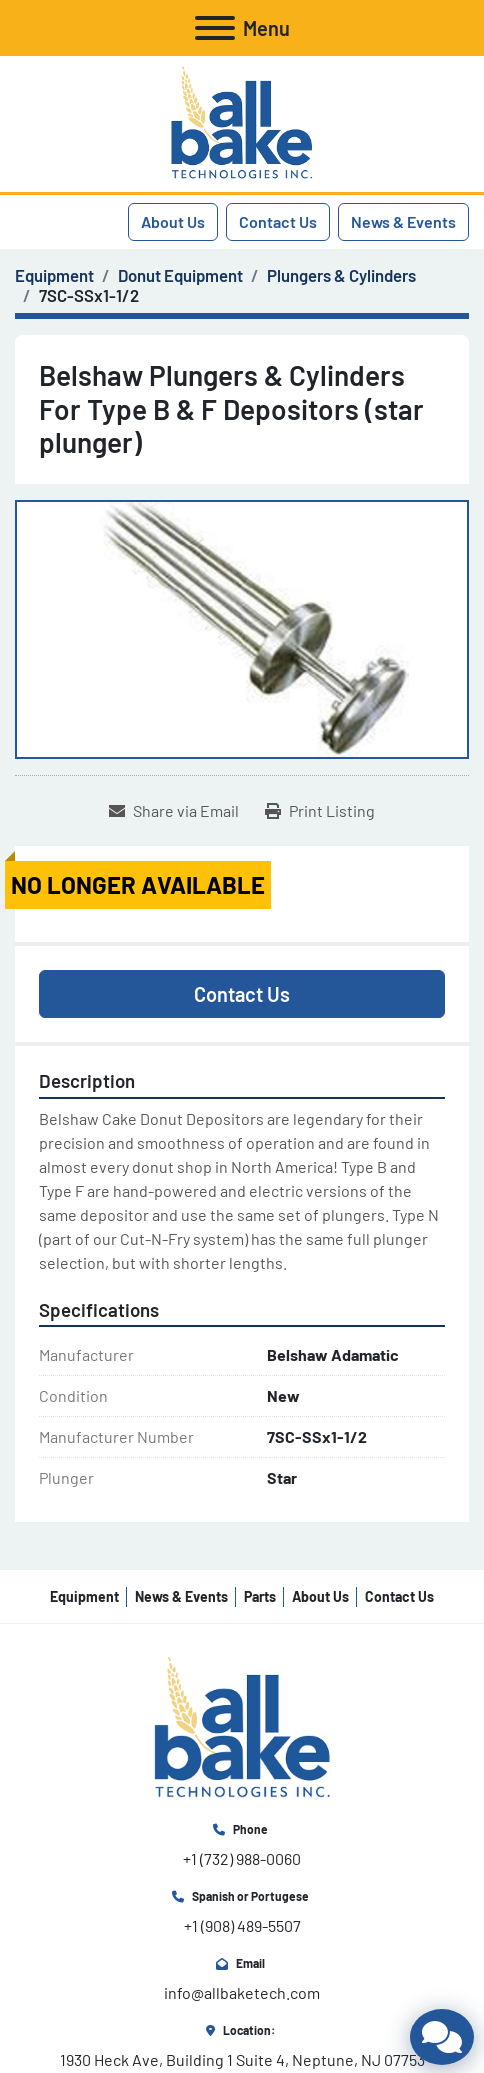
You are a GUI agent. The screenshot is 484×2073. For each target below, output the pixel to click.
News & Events (403, 221)
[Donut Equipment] (180, 275)
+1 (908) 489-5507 (242, 1925)
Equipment (84, 1596)
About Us (173, 221)
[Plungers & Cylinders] (341, 275)
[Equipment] (54, 275)
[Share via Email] (174, 811)
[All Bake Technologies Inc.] (242, 1726)
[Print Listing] (320, 811)
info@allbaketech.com (242, 1992)
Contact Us (278, 221)
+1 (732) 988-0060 (242, 1858)
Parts (260, 1596)
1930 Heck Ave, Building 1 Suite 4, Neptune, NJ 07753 (242, 2059)
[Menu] (215, 28)
